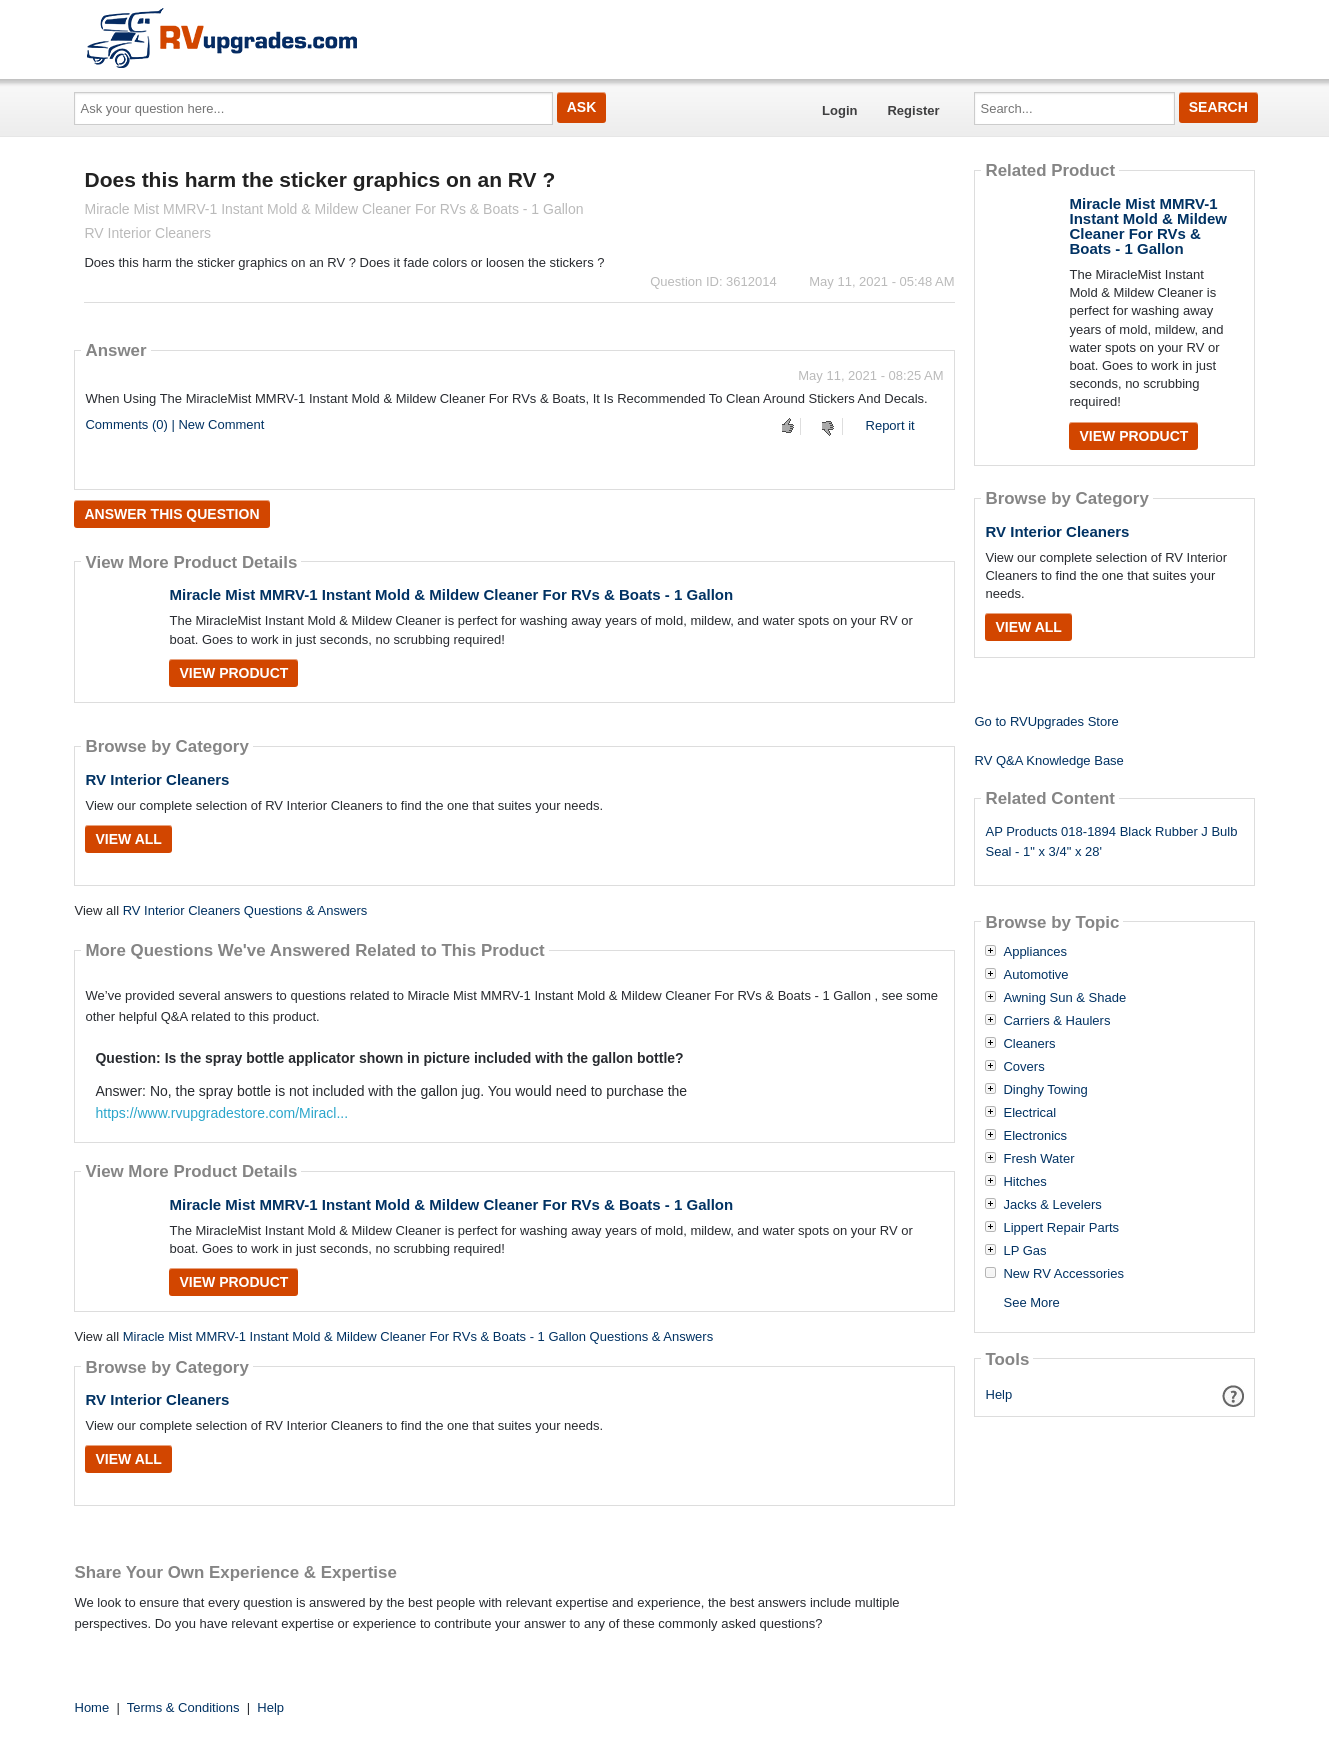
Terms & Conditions (183, 1707)
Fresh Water (1038, 1159)
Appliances (1035, 952)
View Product (233, 673)
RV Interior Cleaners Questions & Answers (245, 910)
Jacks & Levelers (1052, 1205)
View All (128, 839)
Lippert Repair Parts (1061, 1228)
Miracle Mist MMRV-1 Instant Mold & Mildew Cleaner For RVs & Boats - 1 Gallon (451, 594)
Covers (1023, 1067)
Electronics (1035, 1136)
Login (839, 110)
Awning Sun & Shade (1064, 998)
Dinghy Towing (1045, 1090)
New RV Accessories (1063, 1274)
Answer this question (171, 514)
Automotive (1035, 975)
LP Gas (1024, 1251)
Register (913, 110)
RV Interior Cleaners (157, 779)
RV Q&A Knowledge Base (1048, 760)
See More (1031, 1302)
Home (92, 1707)
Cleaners (1029, 1044)
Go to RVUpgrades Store (1046, 721)
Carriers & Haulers (1056, 1021)
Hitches (1024, 1182)
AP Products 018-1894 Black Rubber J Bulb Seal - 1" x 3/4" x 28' (1111, 842)
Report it (890, 425)
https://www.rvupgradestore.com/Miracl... (221, 1113)
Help (999, 1394)
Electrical (1029, 1113)
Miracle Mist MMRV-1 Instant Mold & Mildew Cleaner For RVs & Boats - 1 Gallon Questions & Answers (418, 1336)
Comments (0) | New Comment (174, 424)
